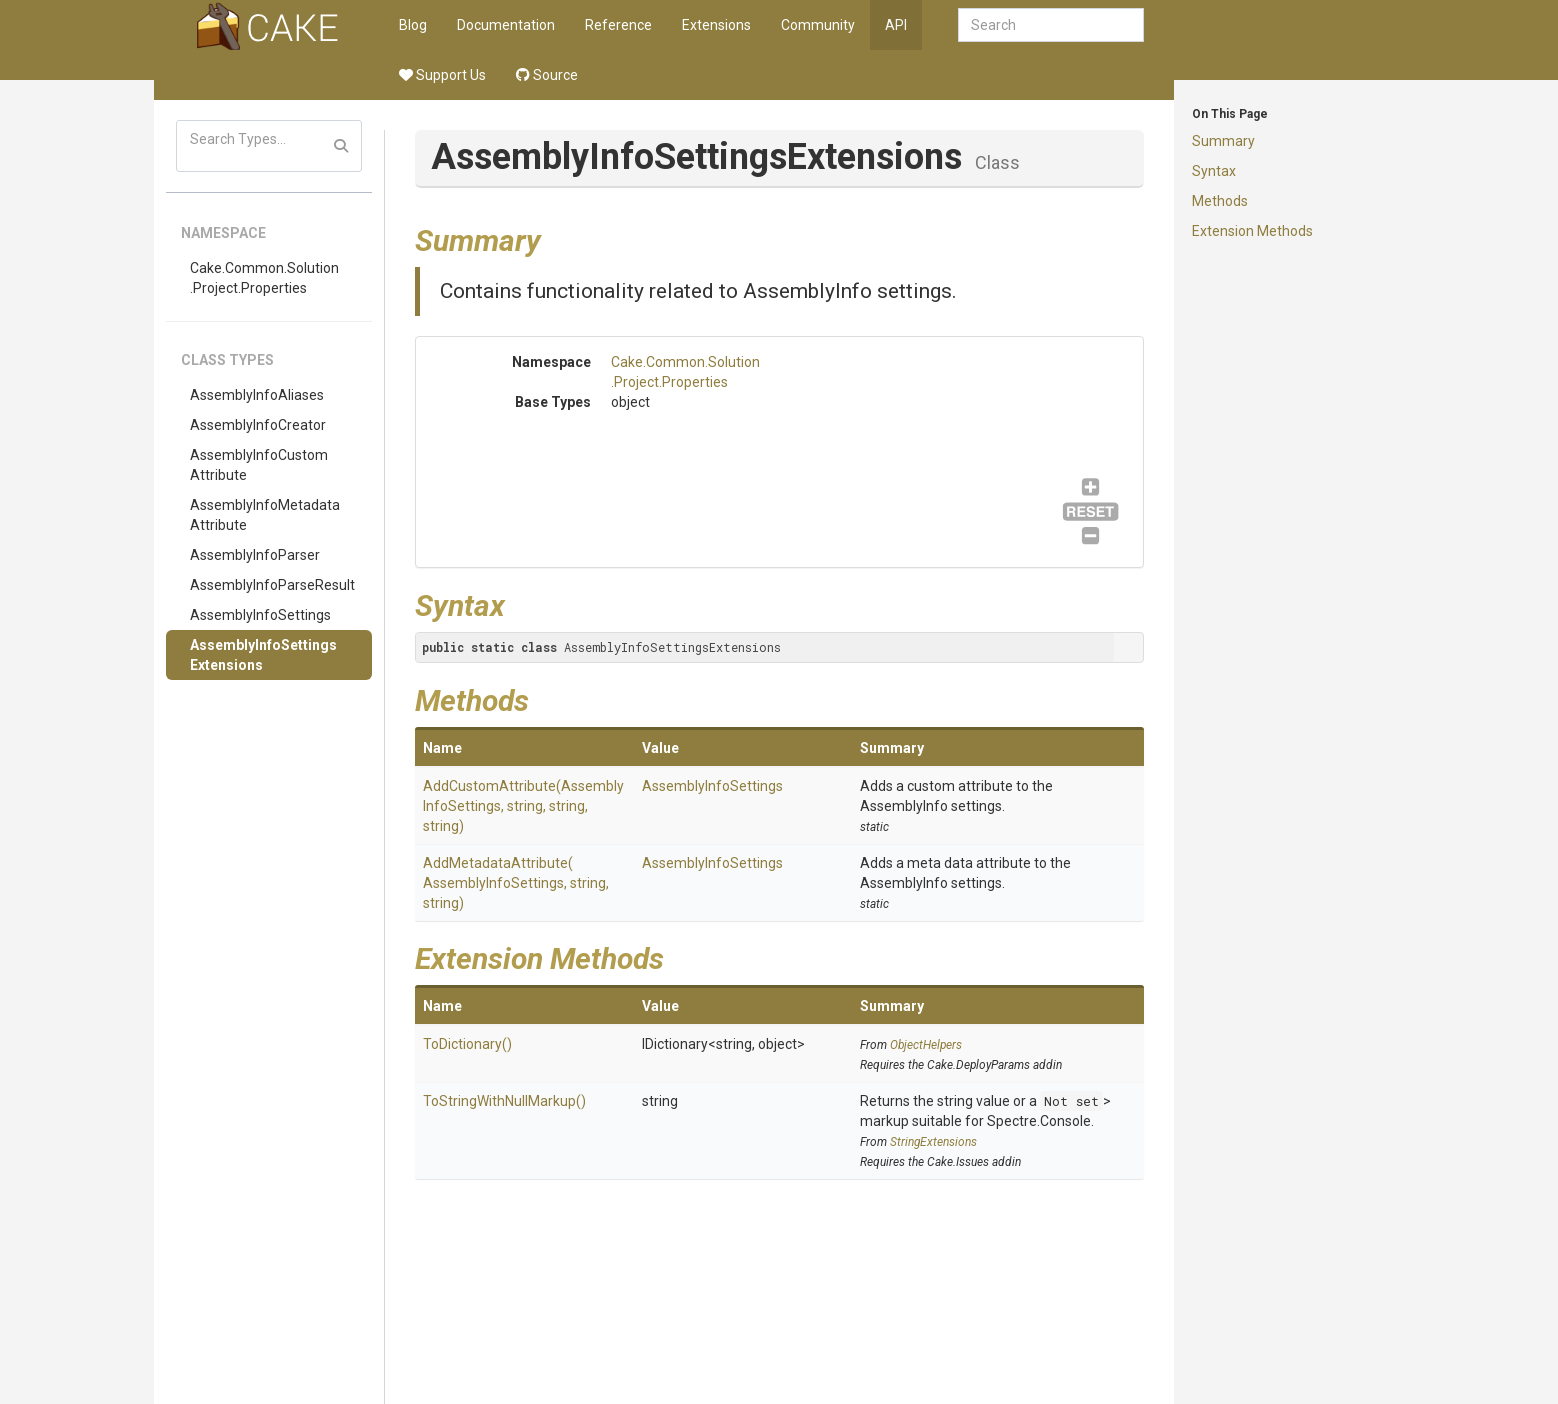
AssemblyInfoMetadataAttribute (265, 515)
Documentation (506, 25)
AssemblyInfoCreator (258, 425)
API (896, 25)
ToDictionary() (467, 1044)
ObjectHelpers (926, 1045)
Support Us (442, 75)
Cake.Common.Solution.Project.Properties (264, 278)
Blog (413, 25)
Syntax (1214, 171)
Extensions (716, 25)
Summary (1223, 141)
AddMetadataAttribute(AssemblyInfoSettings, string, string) (516, 883)
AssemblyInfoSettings (260, 615)
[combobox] (1051, 25)
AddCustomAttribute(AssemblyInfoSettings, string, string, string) (523, 806)
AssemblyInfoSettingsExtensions (263, 655)
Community (818, 25)
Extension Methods (1252, 231)
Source (547, 75)
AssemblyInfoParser (255, 555)
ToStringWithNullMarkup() (504, 1101)
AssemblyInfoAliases (257, 395)
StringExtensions (933, 1142)
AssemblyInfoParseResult (272, 585)
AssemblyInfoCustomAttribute (259, 465)
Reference (618, 25)
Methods (1220, 201)
